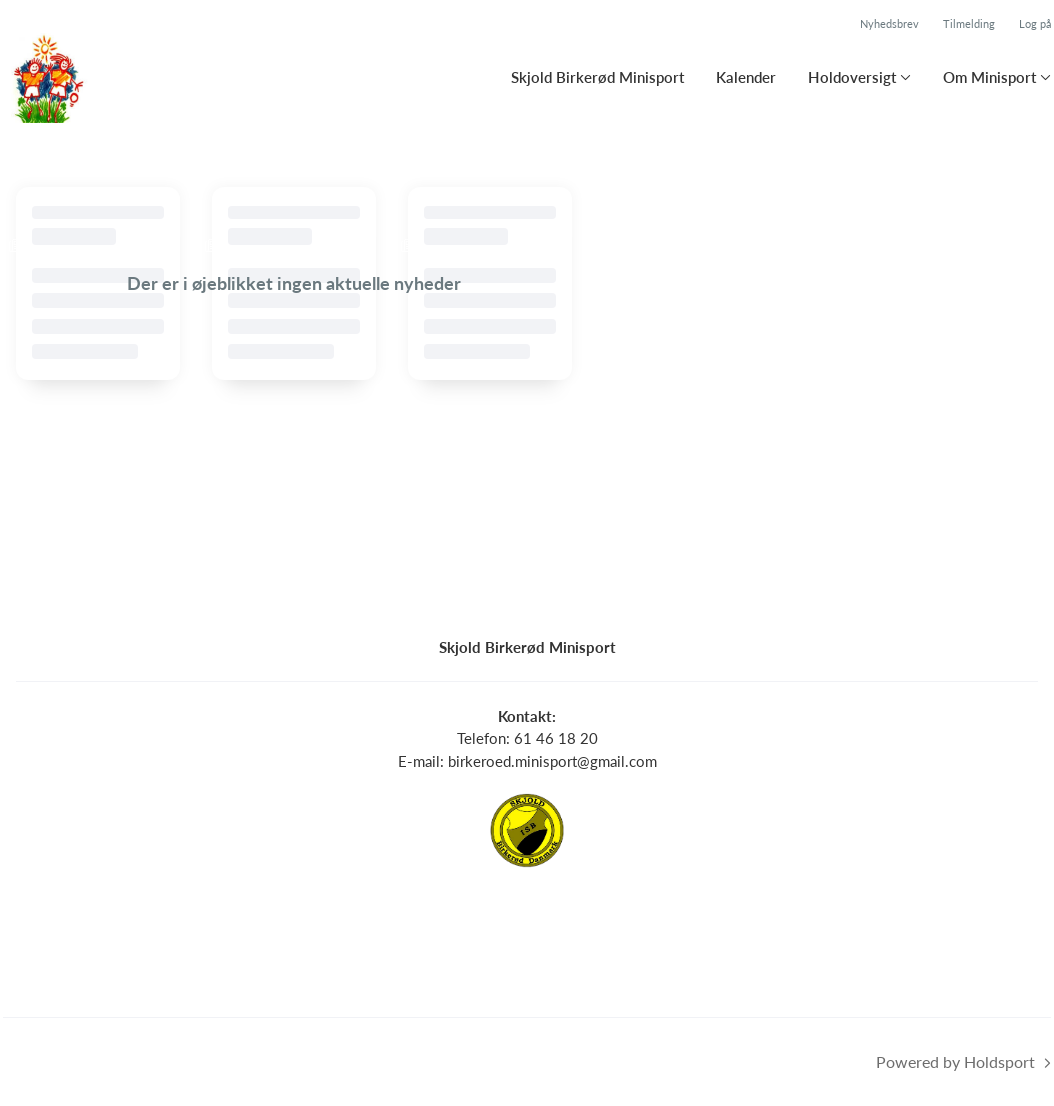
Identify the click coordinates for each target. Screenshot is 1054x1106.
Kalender (746, 77)
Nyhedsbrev (889, 23)
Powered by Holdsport (955, 1061)
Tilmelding (969, 23)
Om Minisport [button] (989, 77)
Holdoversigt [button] (852, 77)
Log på (1035, 23)
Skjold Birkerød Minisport (597, 77)
